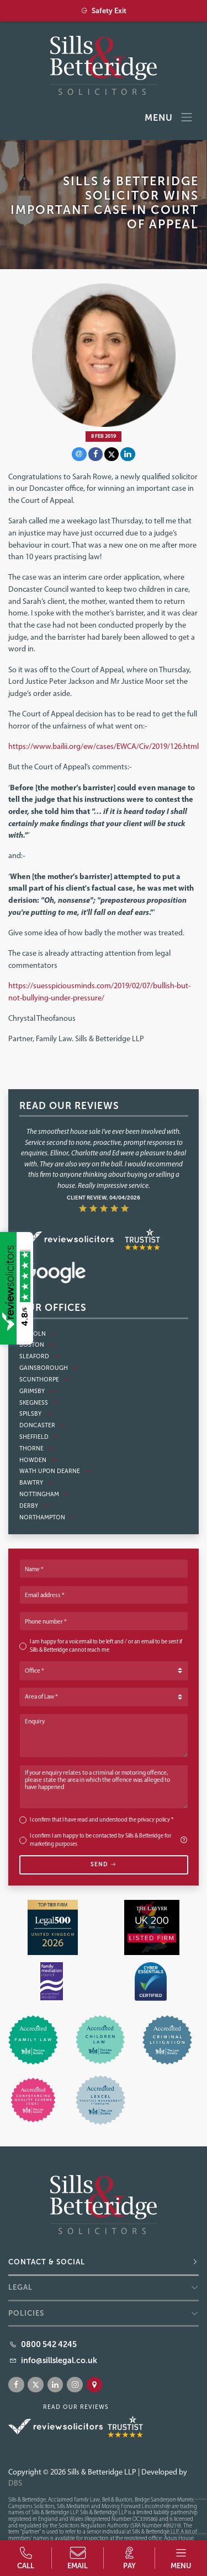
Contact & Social (46, 2262)
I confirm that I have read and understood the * (101, 1819)
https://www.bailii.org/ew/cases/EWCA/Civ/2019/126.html (103, 746)
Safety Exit (103, 11)
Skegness (38, 1403)
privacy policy (153, 1819)
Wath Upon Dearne (54, 1471)
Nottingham (44, 1494)
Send (103, 1864)
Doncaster (42, 1425)
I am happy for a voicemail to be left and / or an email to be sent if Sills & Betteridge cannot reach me (106, 1645)
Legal (20, 2287)
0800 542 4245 (49, 2344)
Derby (33, 1506)
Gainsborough (48, 1368)
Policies (26, 2313)
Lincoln (37, 1334)
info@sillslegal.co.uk (59, 2360)
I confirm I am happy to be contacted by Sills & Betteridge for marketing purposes (109, 1839)
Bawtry (36, 1483)
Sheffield (39, 1437)
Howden (37, 1460)
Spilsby (35, 1414)
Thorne (36, 1448)
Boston (36, 1345)
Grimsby (37, 1391)
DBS (15, 2483)
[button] (181, 2558)
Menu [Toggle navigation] (169, 117)
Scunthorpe (44, 1380)
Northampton (47, 1517)
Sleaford (39, 1356)
